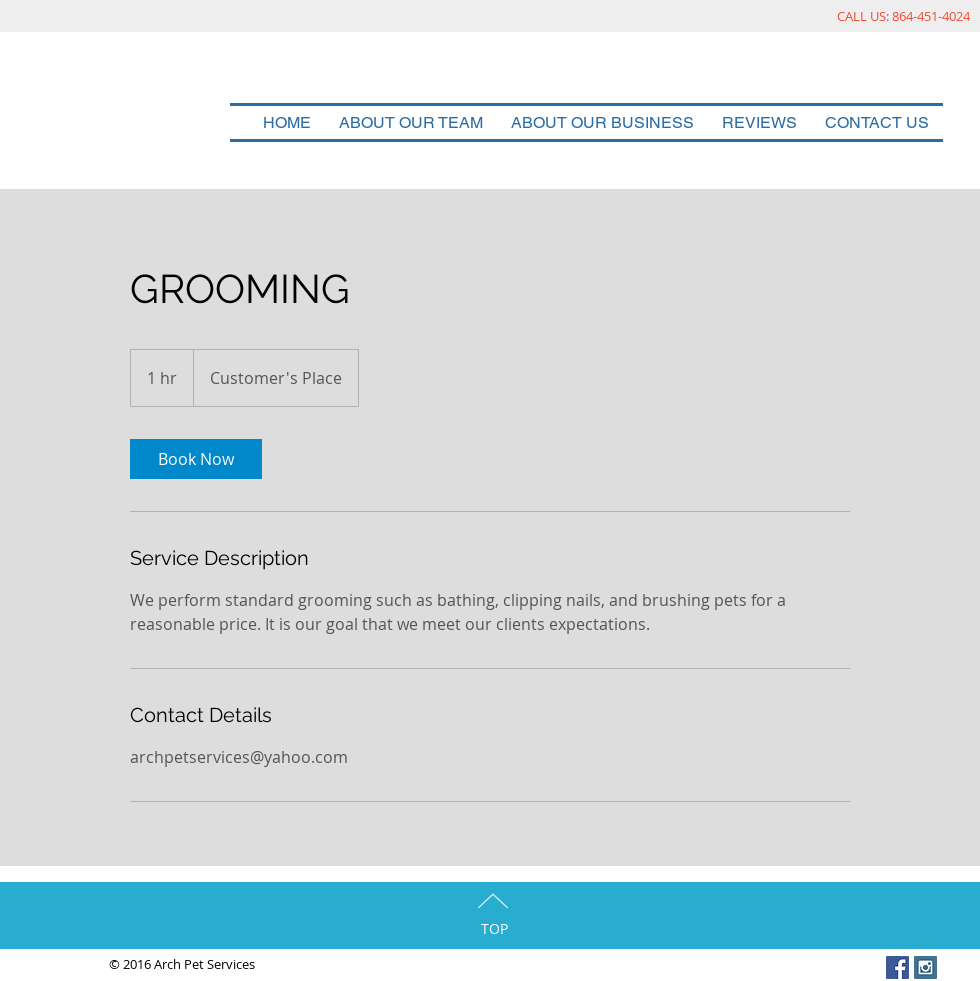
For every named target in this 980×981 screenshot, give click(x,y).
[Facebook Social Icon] (897, 967)
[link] (196, 459)
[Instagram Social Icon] (925, 967)
